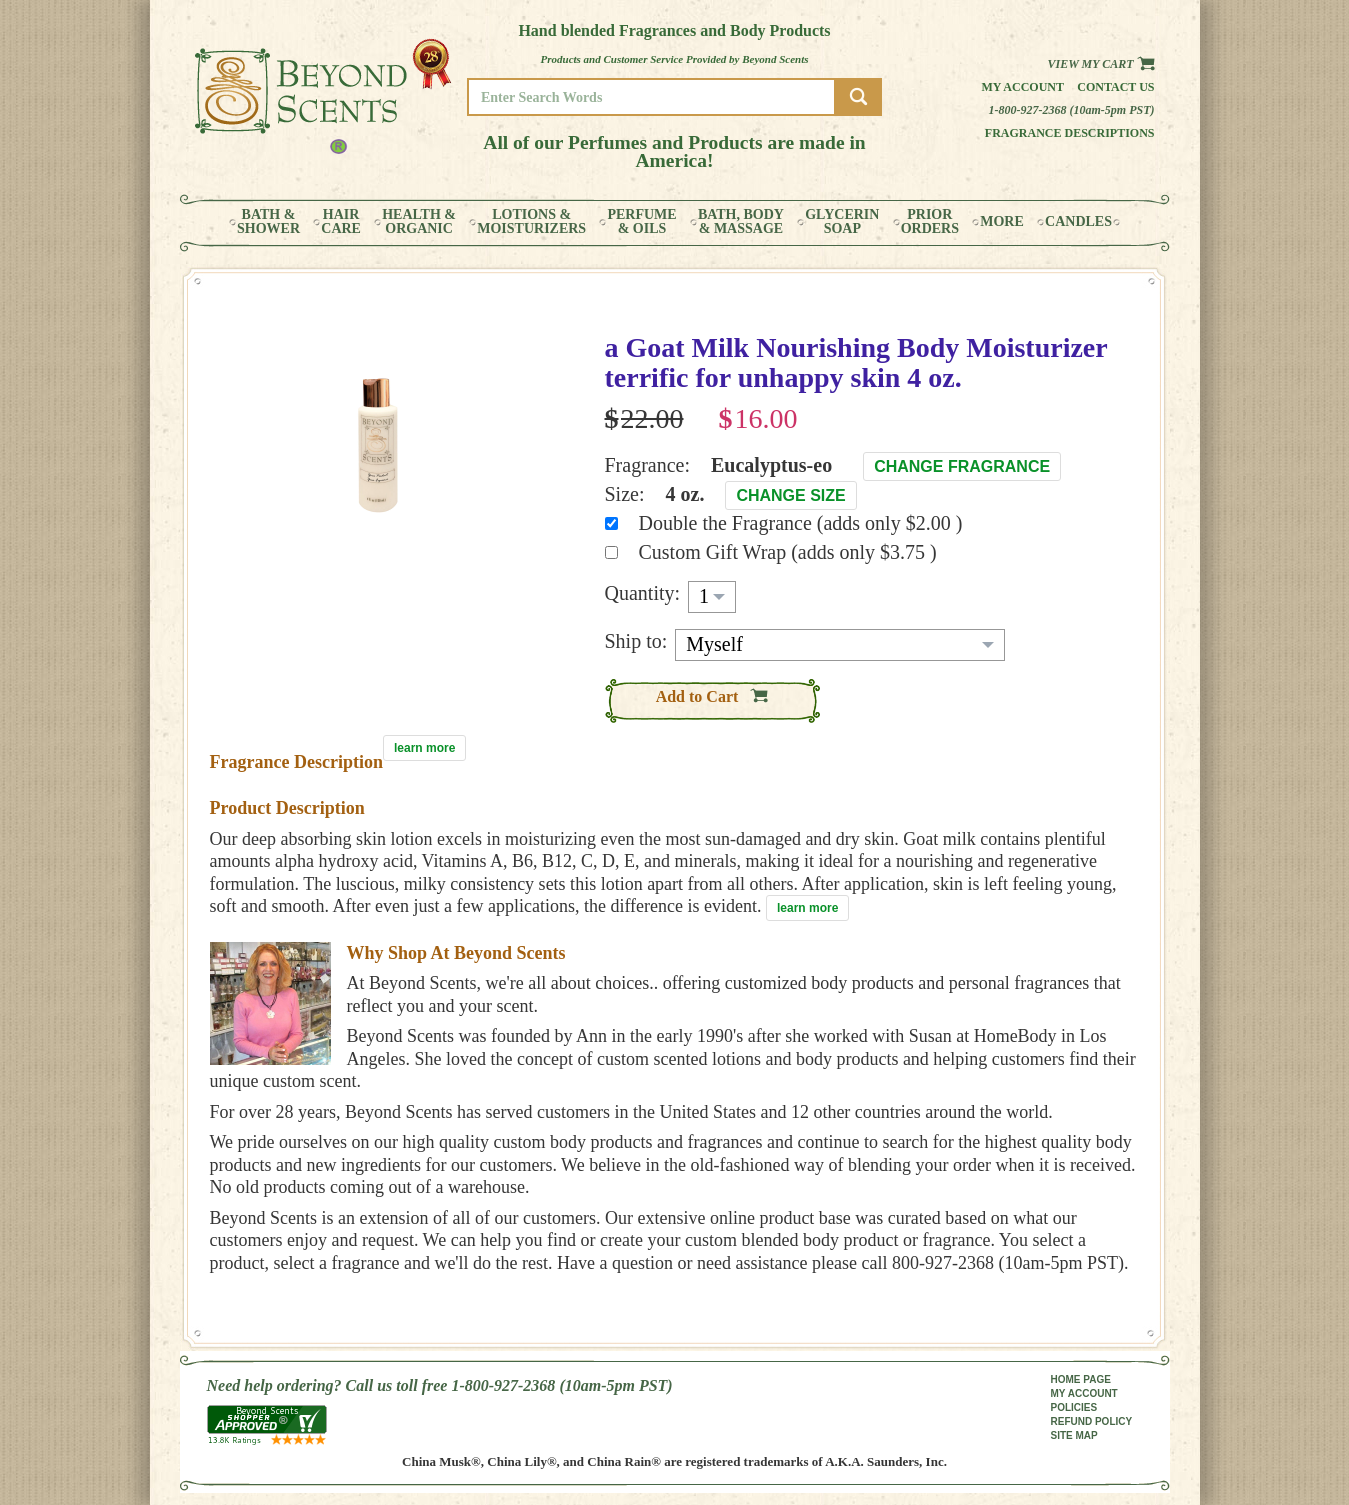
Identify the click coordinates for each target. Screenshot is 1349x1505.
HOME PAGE (1081, 1379)
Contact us (1115, 87)
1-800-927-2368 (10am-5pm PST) (1072, 110)
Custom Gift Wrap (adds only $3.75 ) (788, 552)
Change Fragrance (962, 466)
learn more (424, 748)
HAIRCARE (341, 222)
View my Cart (1100, 64)
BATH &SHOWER (268, 222)
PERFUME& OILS (641, 222)
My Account (1022, 87)
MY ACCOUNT (1084, 1393)
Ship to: (636, 641)
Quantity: (643, 593)
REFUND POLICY (1092, 1421)
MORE (1002, 222)
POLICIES (1074, 1407)
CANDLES (1078, 222)
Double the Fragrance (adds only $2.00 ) (801, 523)
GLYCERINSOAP (842, 222)
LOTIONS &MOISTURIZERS (531, 222)
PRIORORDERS (930, 222)
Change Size (790, 495)
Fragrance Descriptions (1070, 133)
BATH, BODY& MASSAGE (741, 222)
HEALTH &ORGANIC (419, 222)
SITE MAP (1074, 1435)
